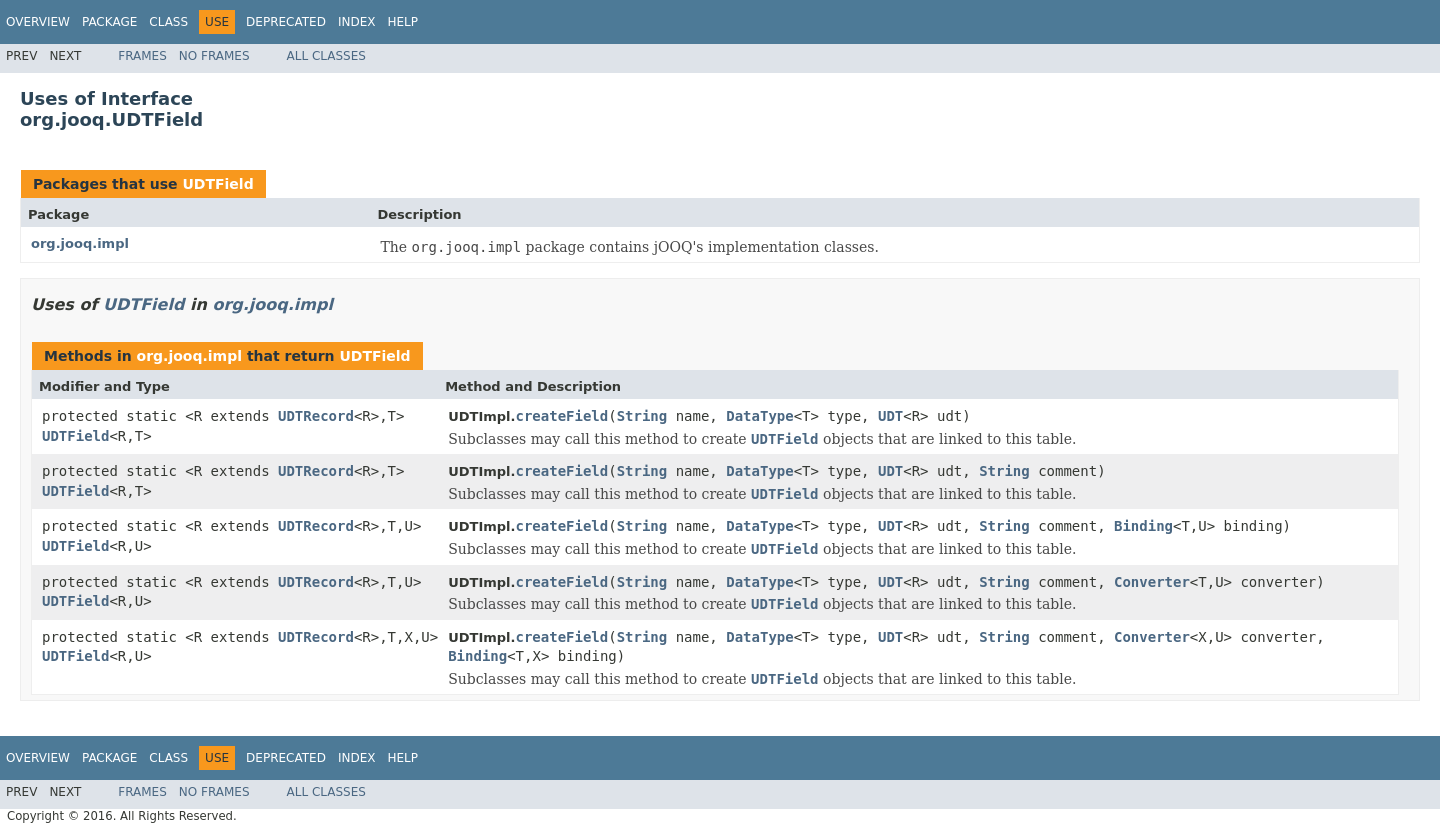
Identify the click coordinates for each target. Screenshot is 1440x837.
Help (402, 22)
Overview (38, 22)
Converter (1152, 582)
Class (168, 22)
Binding (1143, 526)
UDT (890, 416)
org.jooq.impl (80, 243)
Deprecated (286, 22)
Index (357, 22)
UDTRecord (316, 416)
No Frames (214, 56)
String (642, 416)
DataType (759, 416)
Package (109, 22)
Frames (142, 56)
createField (561, 416)
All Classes (326, 56)
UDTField (217, 184)
